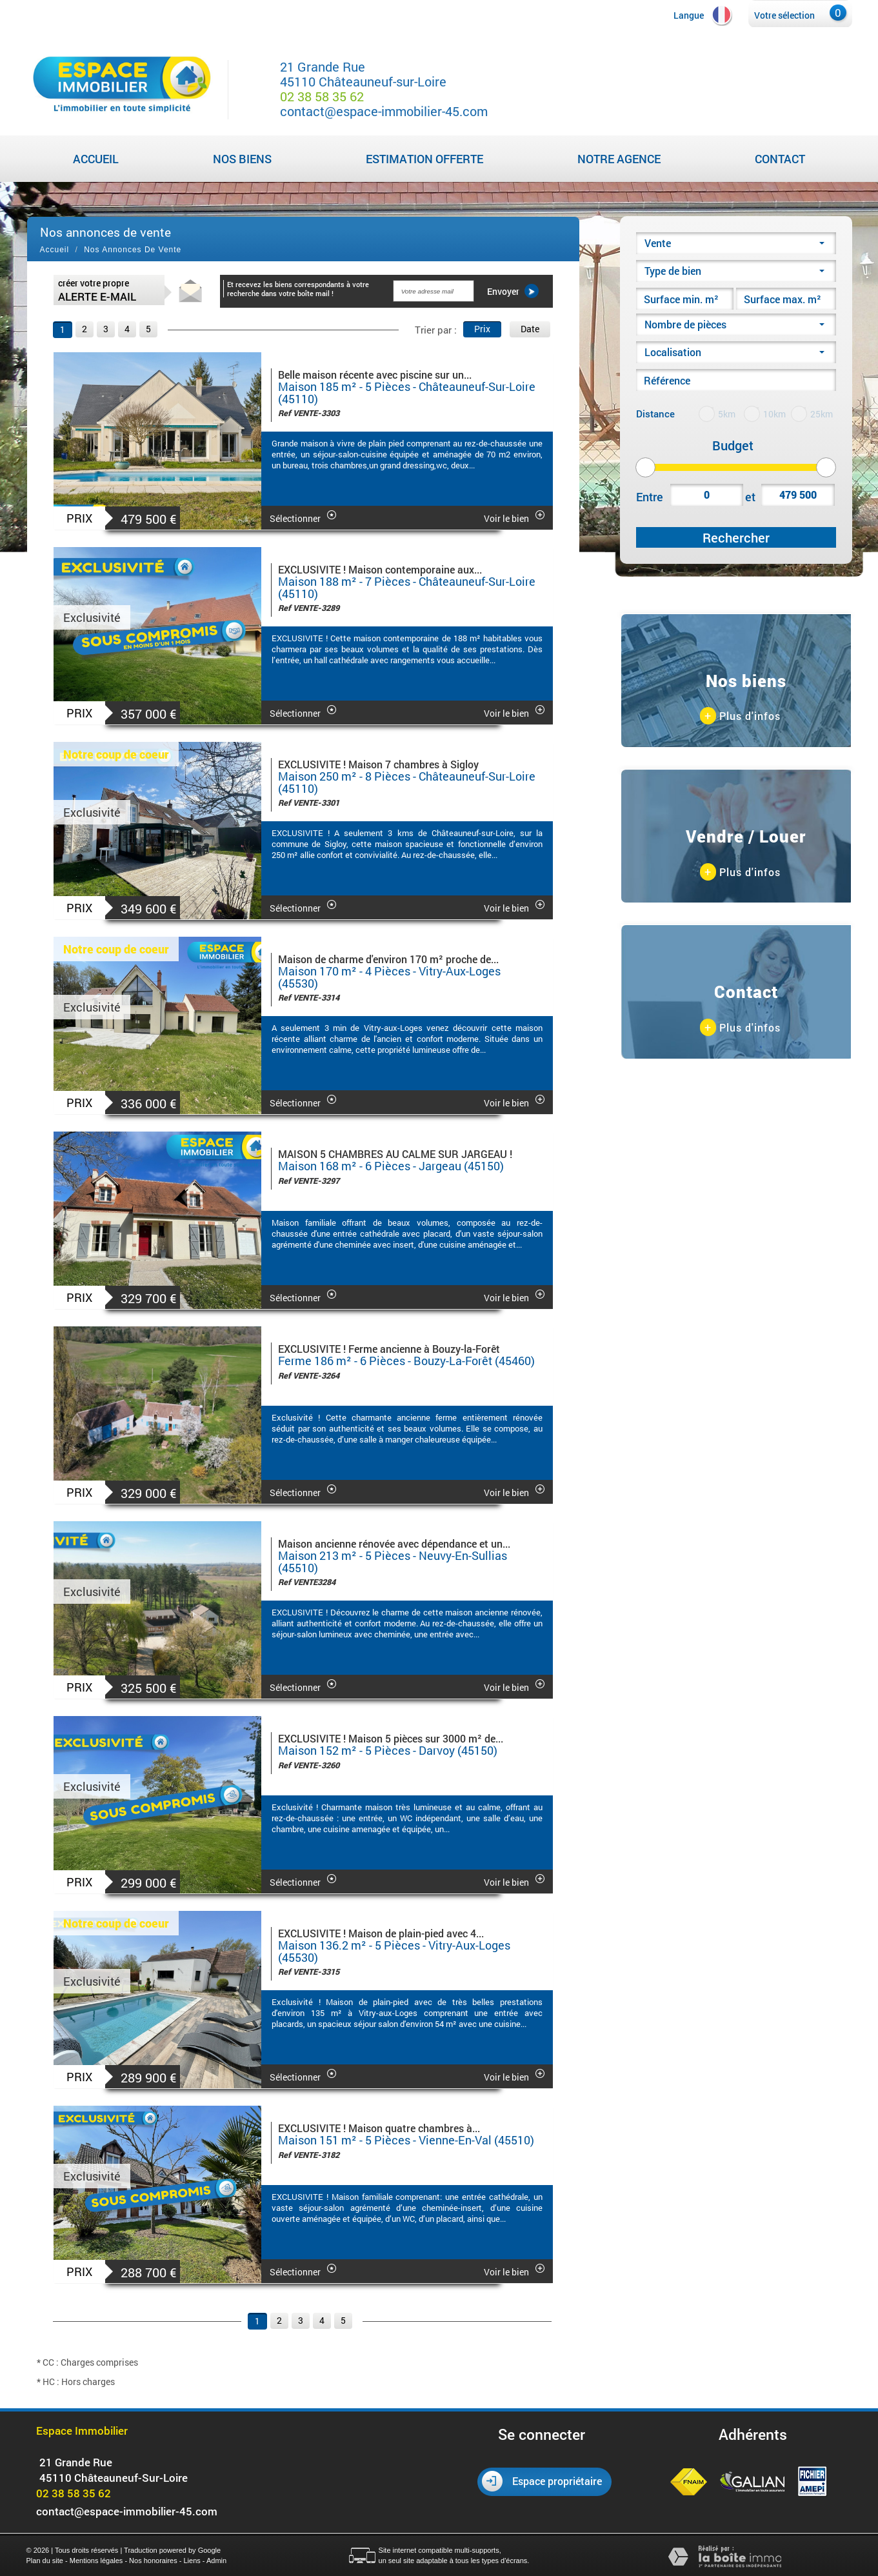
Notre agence (619, 159)
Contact (780, 159)
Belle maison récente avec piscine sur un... (375, 374)
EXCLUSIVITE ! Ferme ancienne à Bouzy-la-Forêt (389, 1348)
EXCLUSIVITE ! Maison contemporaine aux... (380, 569)
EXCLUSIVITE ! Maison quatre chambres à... (379, 2128)
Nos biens (242, 159)
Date (530, 329)
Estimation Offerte (424, 159)
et (750, 496)
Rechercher (736, 537)
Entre (649, 496)
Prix (482, 329)
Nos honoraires (153, 2560)
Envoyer (513, 291)
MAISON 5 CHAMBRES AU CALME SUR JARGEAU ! (395, 1154)
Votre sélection (784, 15)
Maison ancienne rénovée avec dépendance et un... (394, 1543)
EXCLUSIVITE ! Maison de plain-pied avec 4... (381, 1933)
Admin (216, 2560)
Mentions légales (96, 2560)
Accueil (96, 159)
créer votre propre (97, 290)
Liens (191, 2560)
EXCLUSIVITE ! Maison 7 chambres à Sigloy (378, 764)
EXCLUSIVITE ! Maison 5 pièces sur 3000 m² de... (390, 1738)
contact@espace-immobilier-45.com (384, 111)
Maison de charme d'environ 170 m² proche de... (388, 959)
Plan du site (44, 2560)
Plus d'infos (740, 716)
